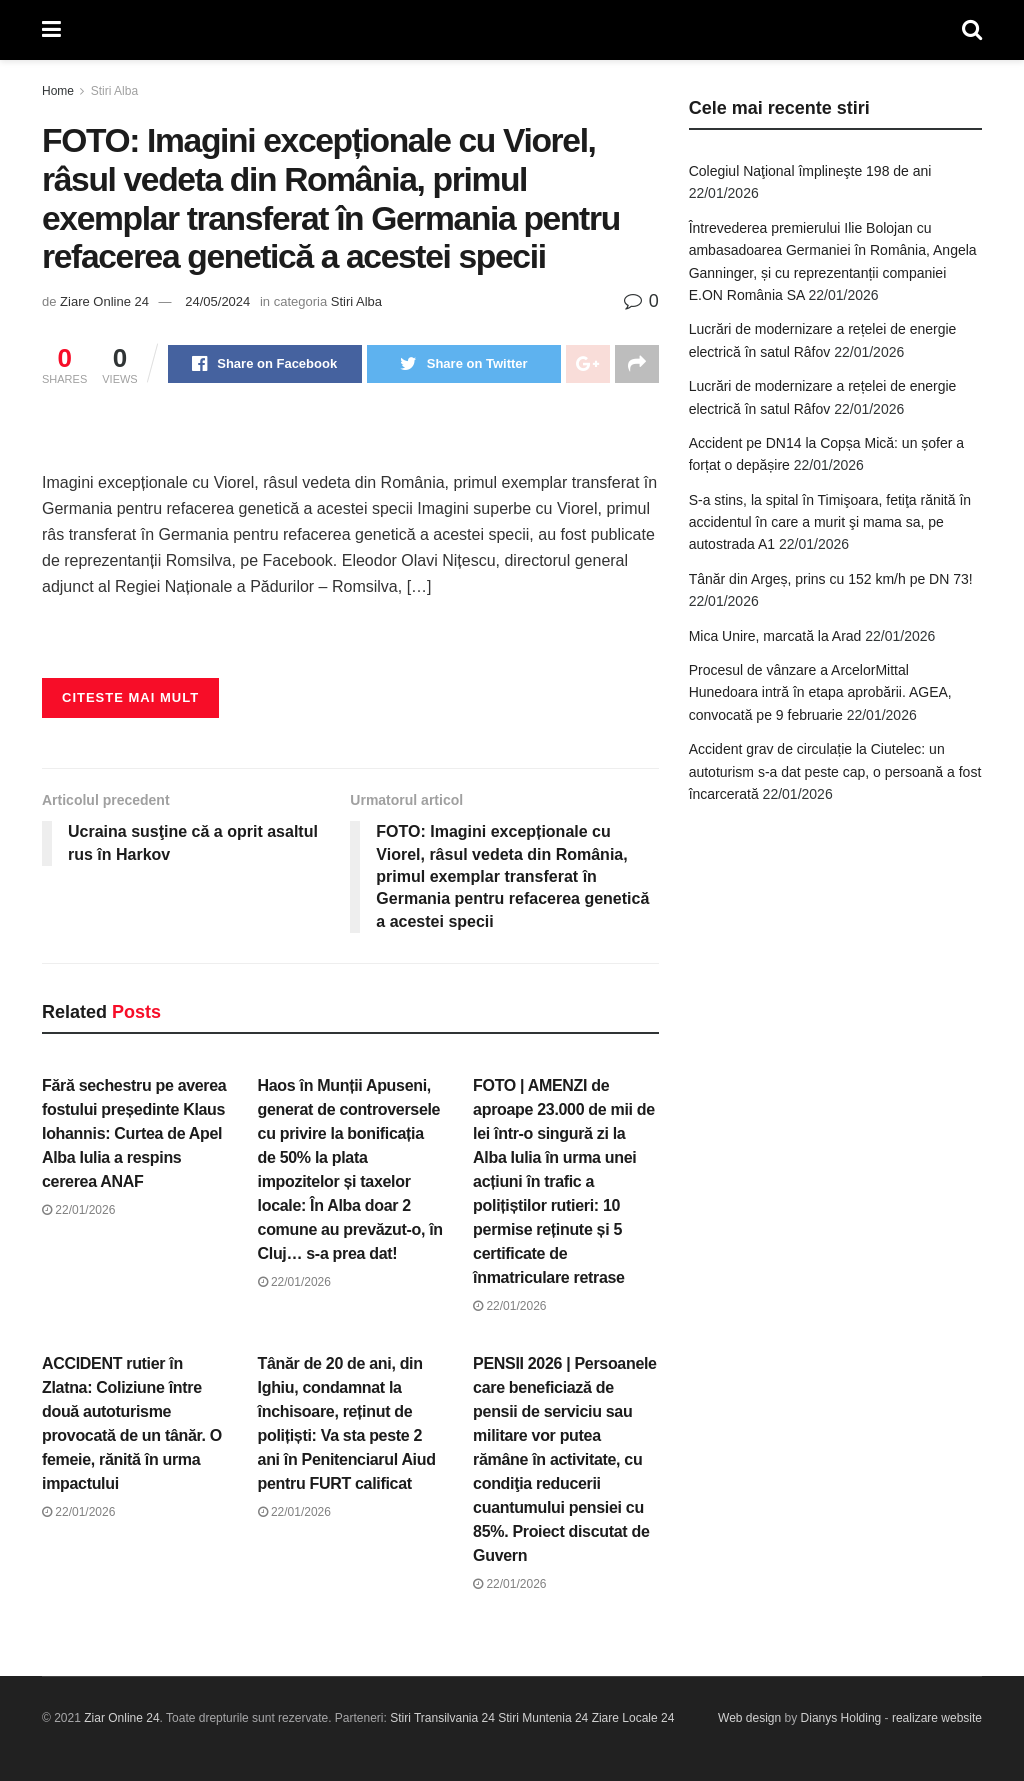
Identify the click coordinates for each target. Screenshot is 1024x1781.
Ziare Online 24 (104, 301)
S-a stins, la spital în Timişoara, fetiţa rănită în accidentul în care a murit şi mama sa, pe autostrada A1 (830, 522)
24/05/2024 (217, 301)
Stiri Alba (114, 91)
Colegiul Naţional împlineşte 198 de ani (810, 171)
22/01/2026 (78, 1210)
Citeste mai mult (130, 697)
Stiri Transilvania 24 (442, 1718)
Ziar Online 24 (121, 1718)
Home (58, 91)
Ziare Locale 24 (633, 1718)
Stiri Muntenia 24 (543, 1718)
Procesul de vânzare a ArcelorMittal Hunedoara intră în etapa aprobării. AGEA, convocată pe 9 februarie (820, 692)
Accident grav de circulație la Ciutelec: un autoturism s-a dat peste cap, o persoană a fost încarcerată (835, 771)
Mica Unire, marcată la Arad (775, 636)
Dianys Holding (841, 1718)
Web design (749, 1718)
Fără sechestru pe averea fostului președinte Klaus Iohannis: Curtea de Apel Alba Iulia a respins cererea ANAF (134, 1133)
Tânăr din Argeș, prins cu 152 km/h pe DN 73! (831, 579)
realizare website (937, 1718)
